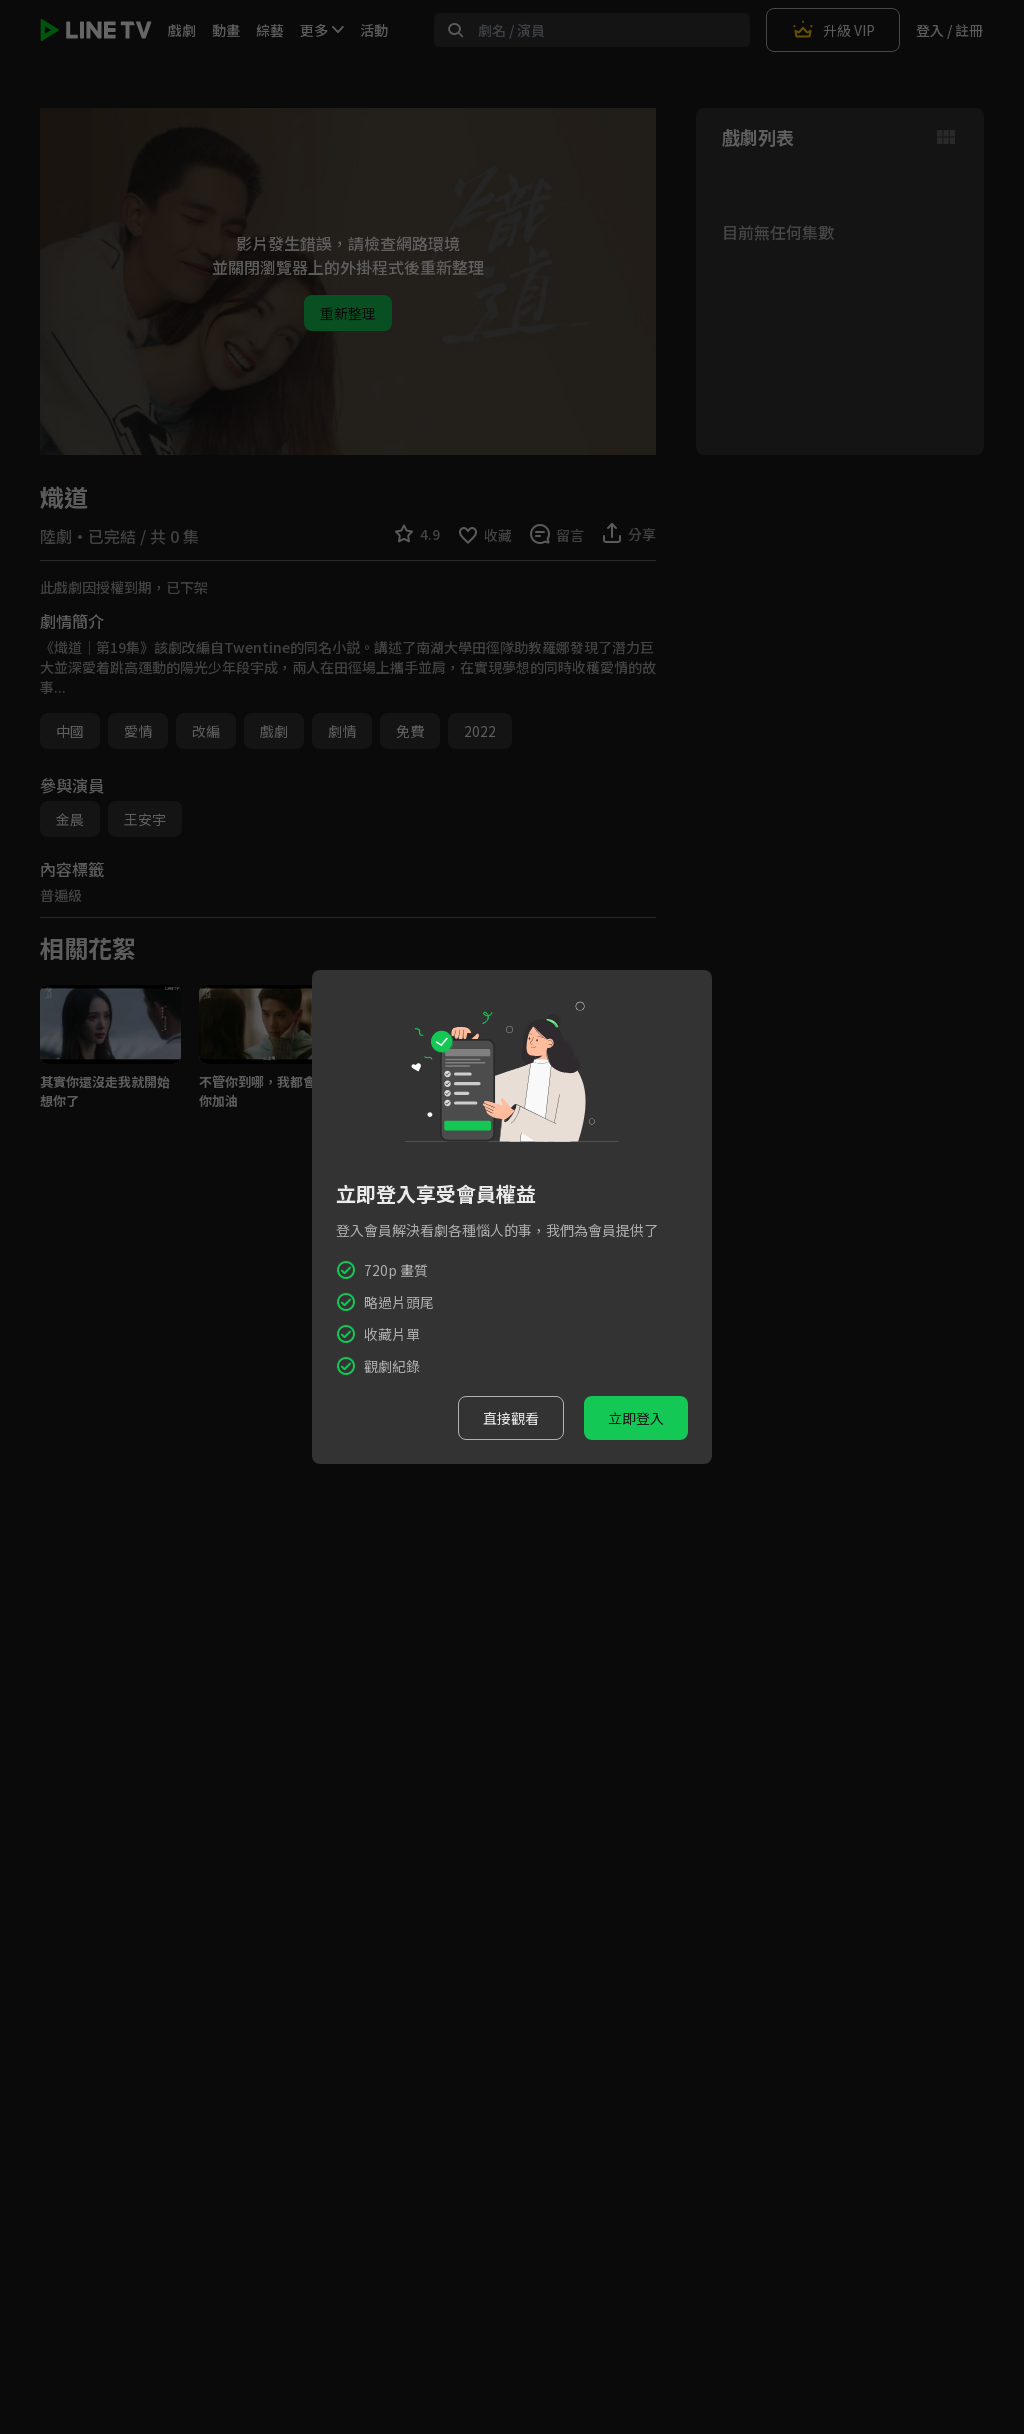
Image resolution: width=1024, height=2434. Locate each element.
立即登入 (636, 1418)
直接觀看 (511, 1418)
